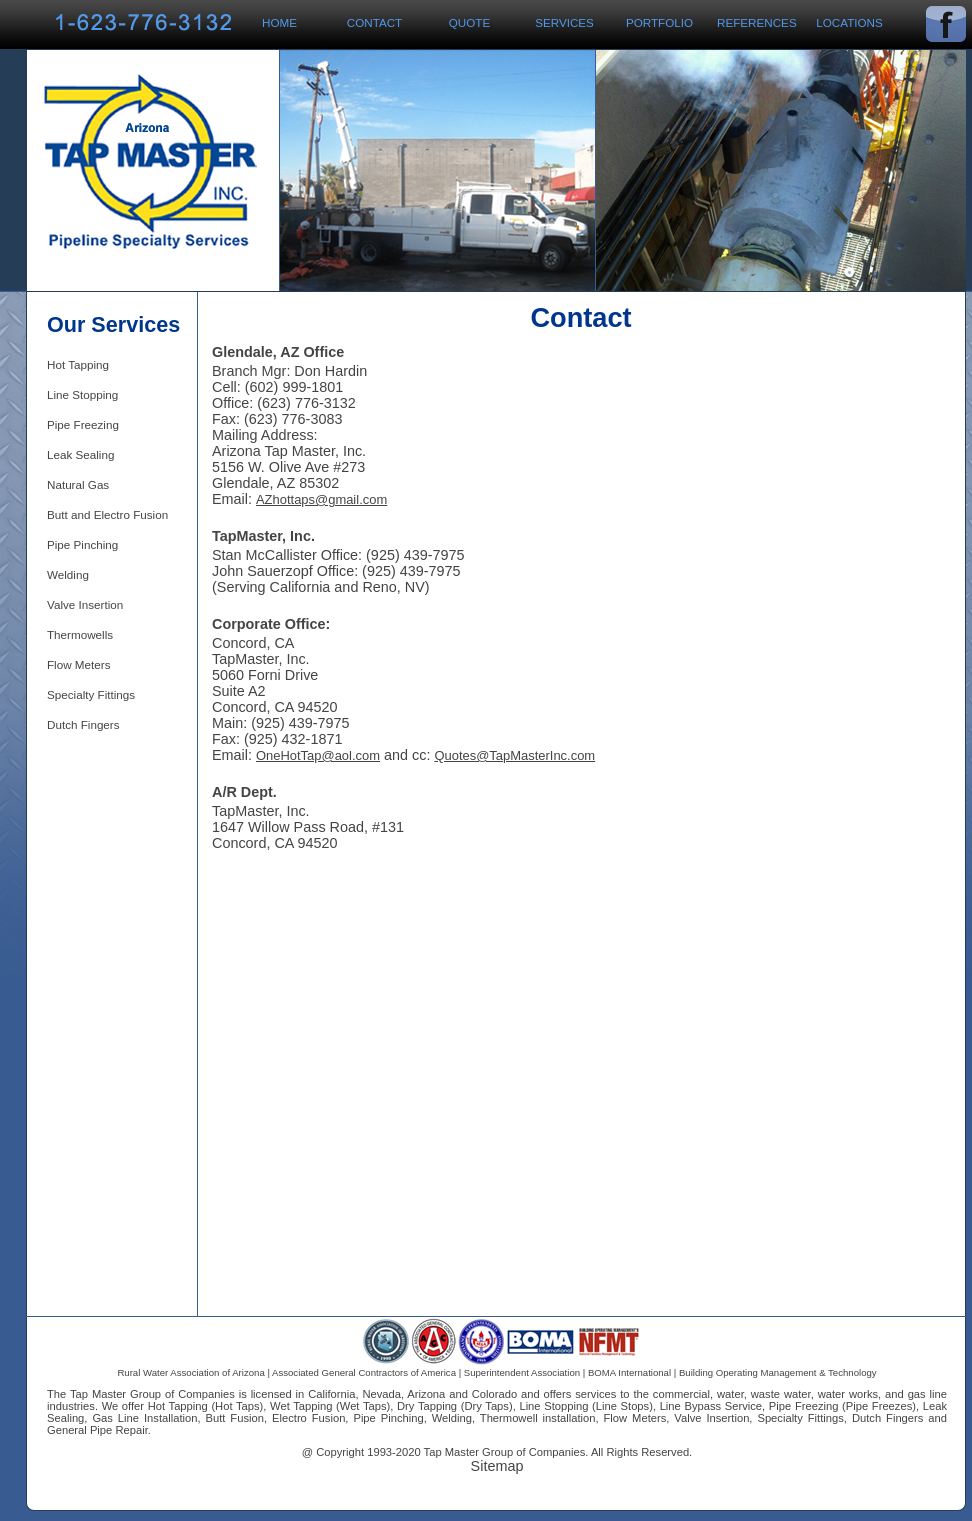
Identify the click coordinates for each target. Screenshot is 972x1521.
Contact (374, 22)
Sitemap (497, 1466)
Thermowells (80, 634)
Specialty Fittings (91, 694)
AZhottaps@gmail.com (321, 499)
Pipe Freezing (83, 424)
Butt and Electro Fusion (107, 514)
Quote (469, 22)
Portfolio (659, 22)
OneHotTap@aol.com (318, 755)
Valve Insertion (85, 604)
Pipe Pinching (82, 544)
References (757, 22)
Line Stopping (82, 394)
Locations (849, 22)
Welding (68, 574)
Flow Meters (78, 664)
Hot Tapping (78, 364)
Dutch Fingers (83, 724)
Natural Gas (78, 484)
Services (564, 22)
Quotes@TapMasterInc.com (514, 755)
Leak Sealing (80, 454)
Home (279, 22)
